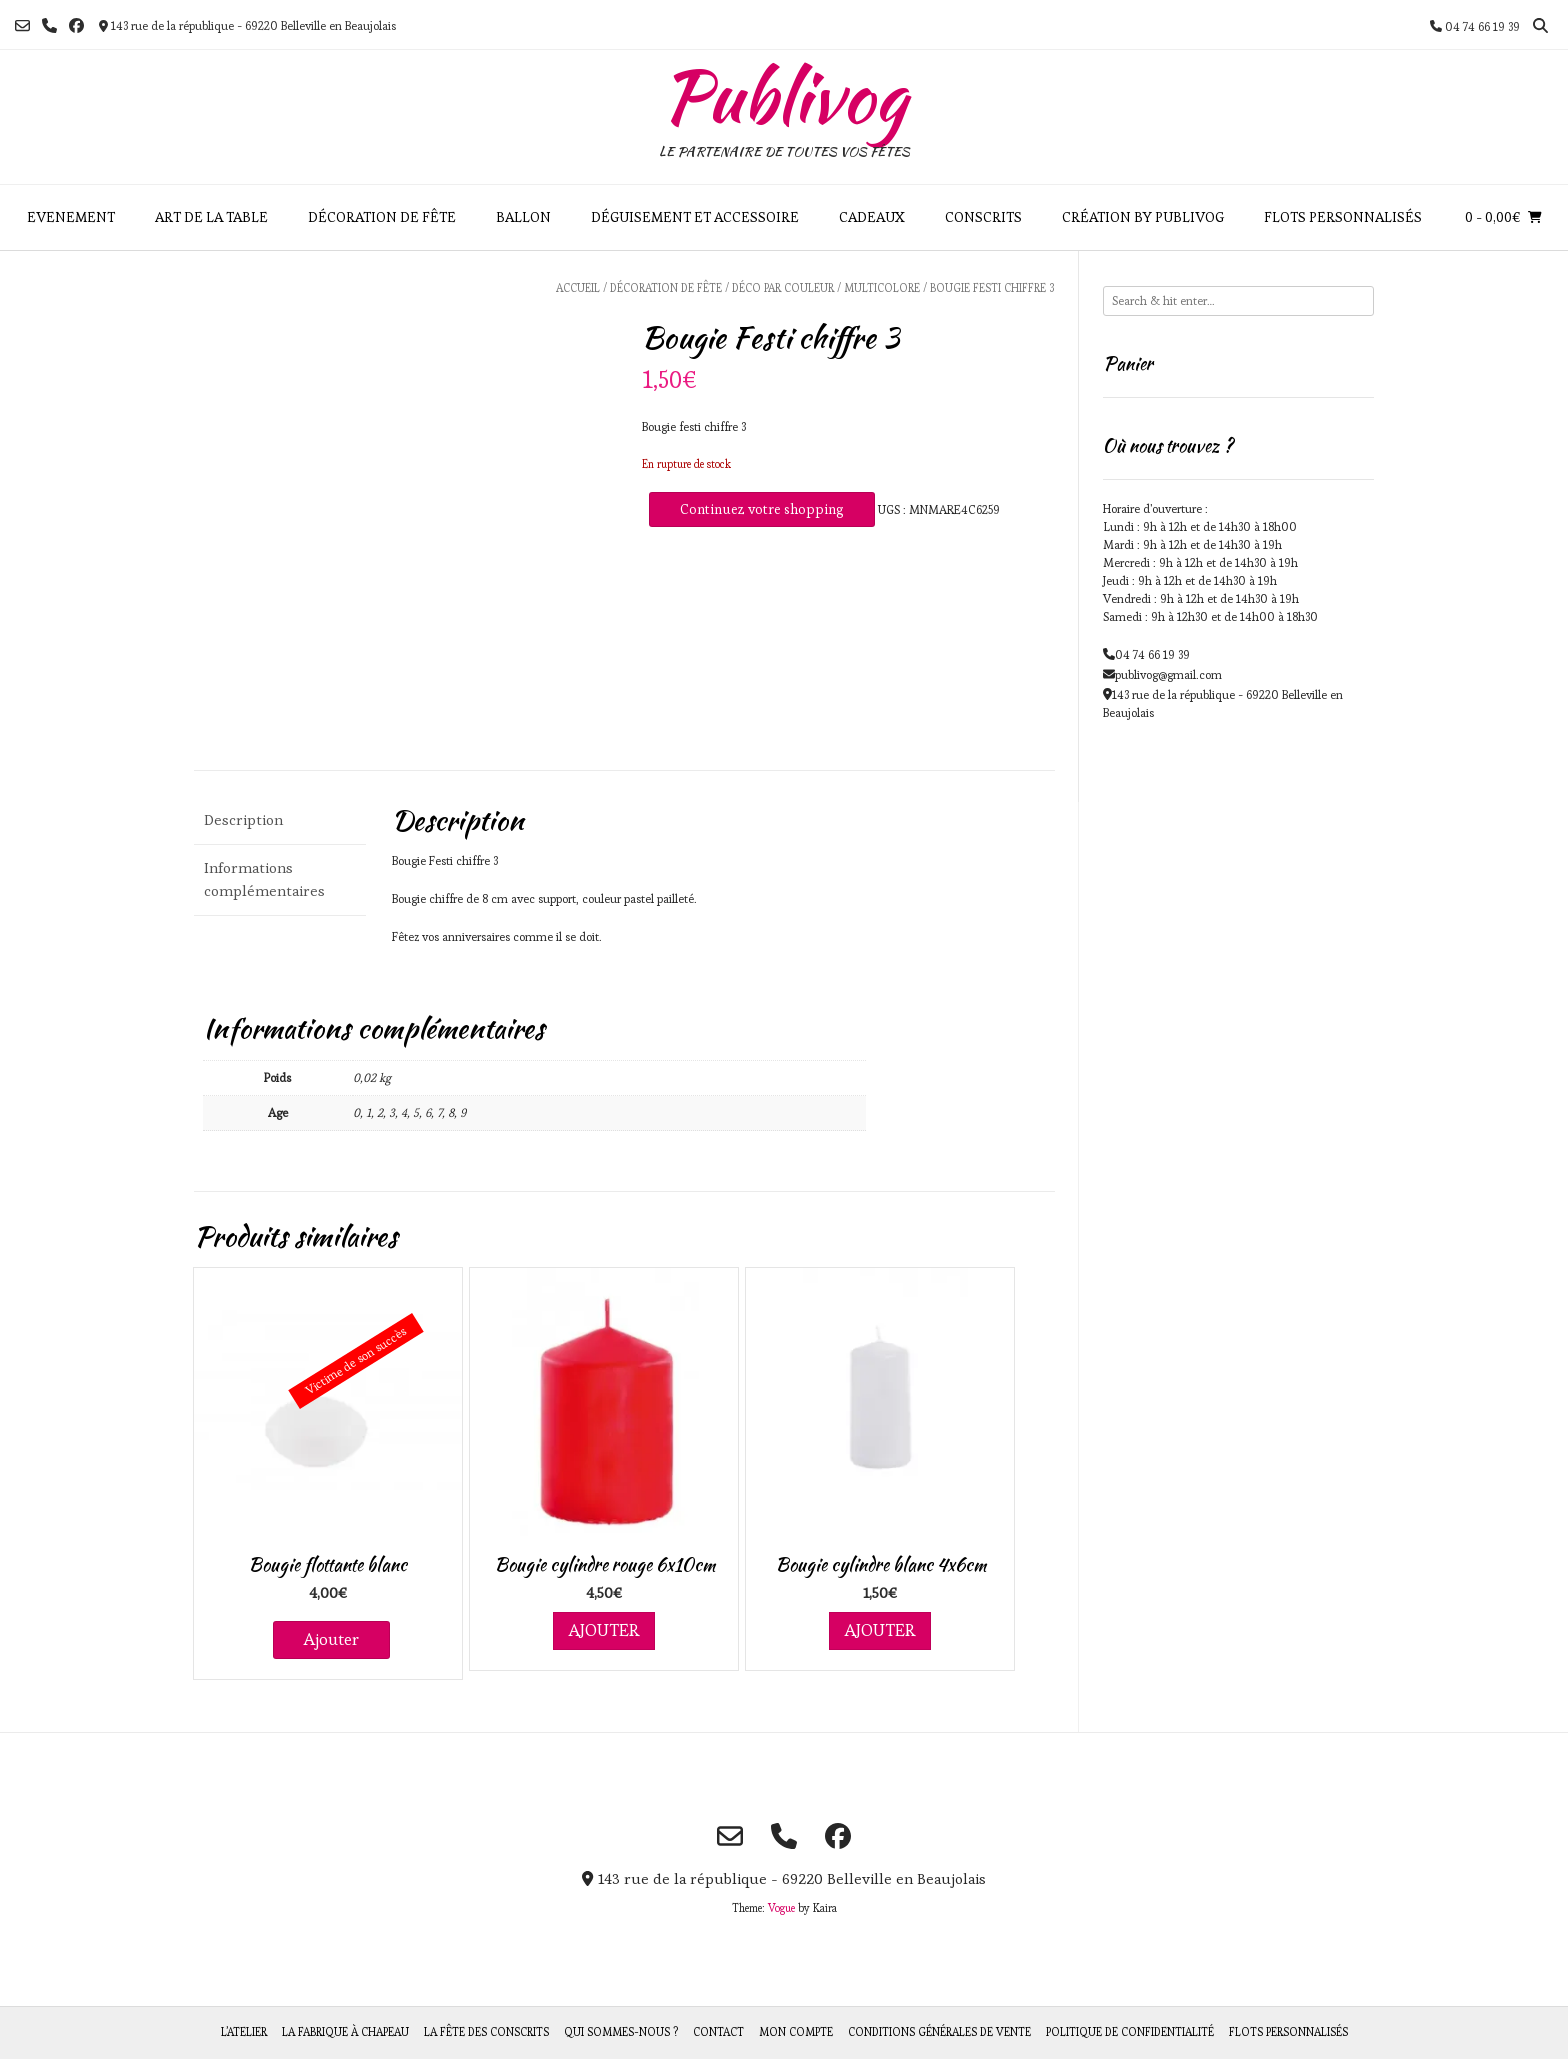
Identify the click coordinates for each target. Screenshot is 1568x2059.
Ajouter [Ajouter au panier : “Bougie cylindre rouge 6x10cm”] (604, 1630)
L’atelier (244, 2032)
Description (243, 819)
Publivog (784, 96)
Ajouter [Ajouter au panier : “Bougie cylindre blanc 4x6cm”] (880, 1630)
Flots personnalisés (1343, 217)
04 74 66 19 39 (1152, 654)
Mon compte (796, 2032)
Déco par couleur (783, 288)
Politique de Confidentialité (1130, 2032)
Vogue (781, 1908)
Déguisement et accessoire (695, 217)
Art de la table (211, 217)
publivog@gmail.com (1168, 674)
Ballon (523, 217)
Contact (718, 2032)
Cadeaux (872, 217)
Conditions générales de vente (939, 2032)
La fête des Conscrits (486, 2032)
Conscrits (983, 217)
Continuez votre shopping (762, 509)
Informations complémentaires (264, 879)
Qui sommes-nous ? (621, 2032)
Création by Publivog (1143, 217)
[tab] (280, 820)
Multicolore (882, 288)
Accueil (578, 288)
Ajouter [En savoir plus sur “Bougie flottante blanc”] (331, 1639)
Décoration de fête (382, 217)
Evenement (71, 217)
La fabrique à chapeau (345, 2032)
